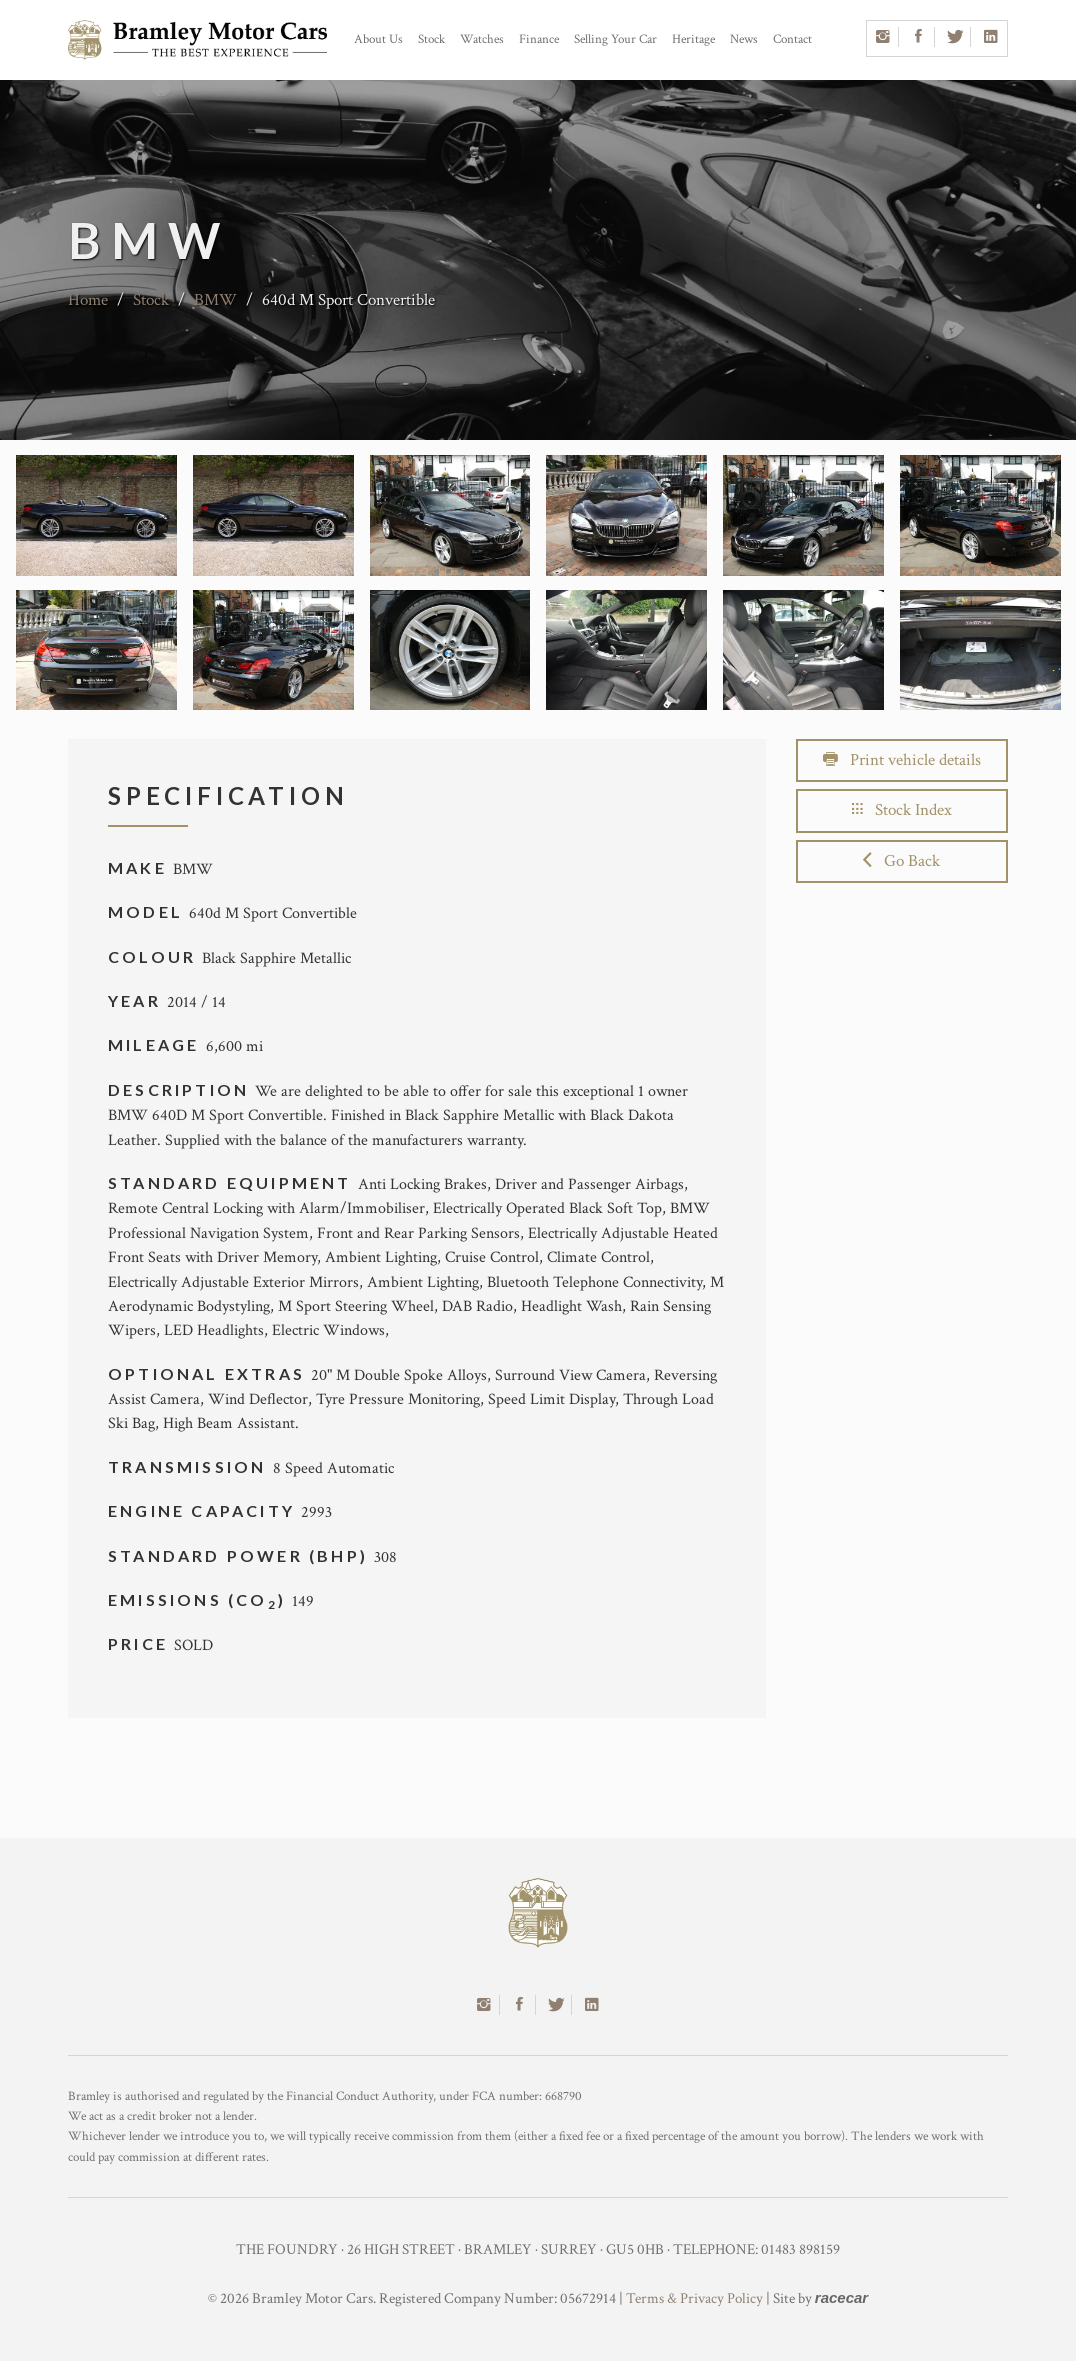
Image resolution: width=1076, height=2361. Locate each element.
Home (88, 300)
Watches (482, 39)
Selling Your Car (615, 39)
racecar (841, 2297)
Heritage (693, 39)
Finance (539, 39)
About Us (378, 39)
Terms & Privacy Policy (694, 2298)
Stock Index (902, 810)
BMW (215, 300)
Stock (431, 39)
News (744, 39)
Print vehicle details (902, 760)
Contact (792, 39)
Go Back (901, 861)
